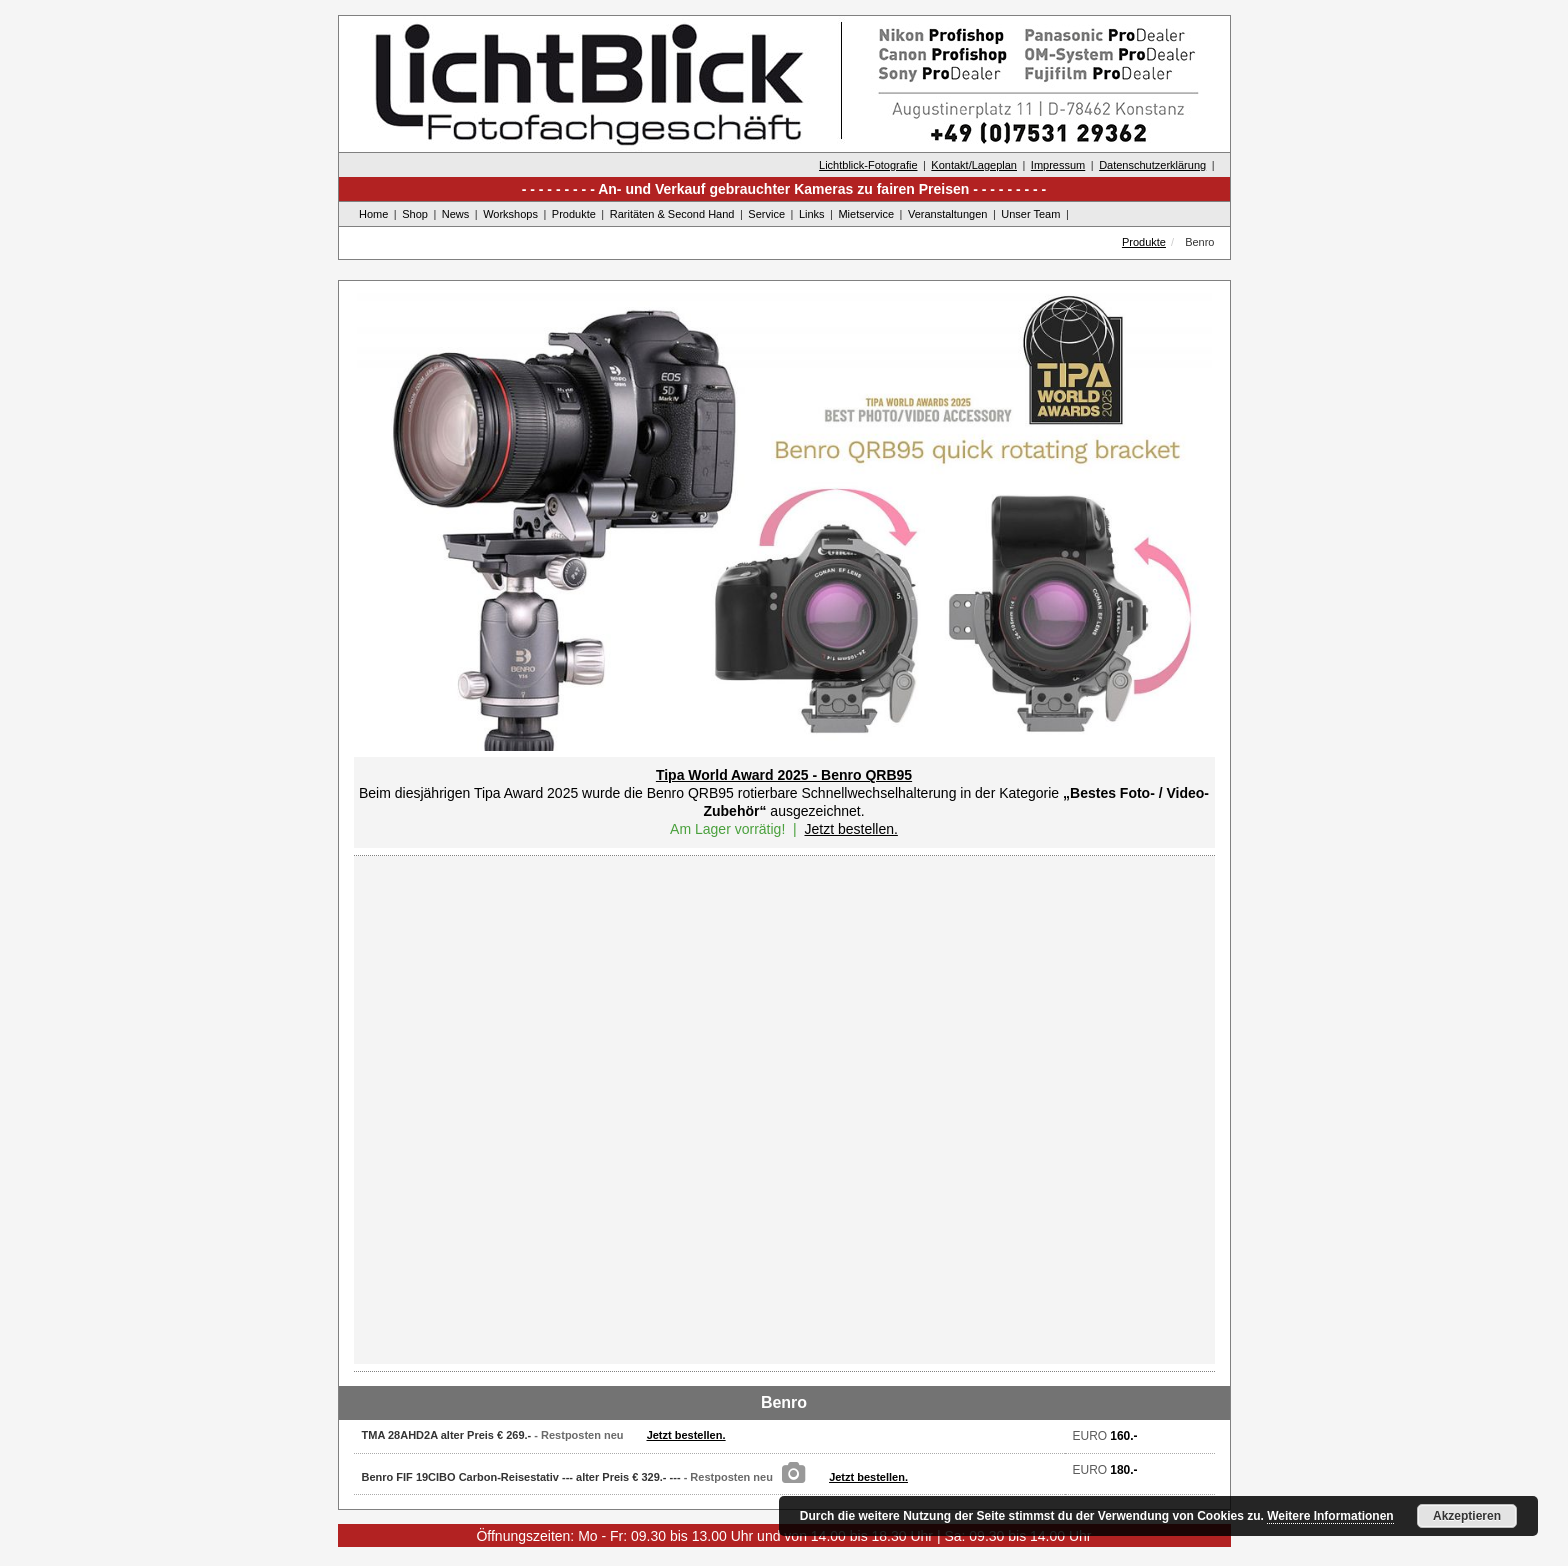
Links (812, 214)
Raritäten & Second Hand (672, 214)
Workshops (510, 214)
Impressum (1058, 165)
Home (373, 214)
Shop (415, 214)
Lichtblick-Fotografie (868, 165)
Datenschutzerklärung (1152, 165)
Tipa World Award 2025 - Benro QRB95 (784, 775)
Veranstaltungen (948, 214)
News (456, 214)
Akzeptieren (1467, 1516)
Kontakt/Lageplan (974, 165)
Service (766, 214)
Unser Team (1030, 214)
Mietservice (866, 214)
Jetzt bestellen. (850, 829)
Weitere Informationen (1330, 1516)
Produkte (574, 214)
